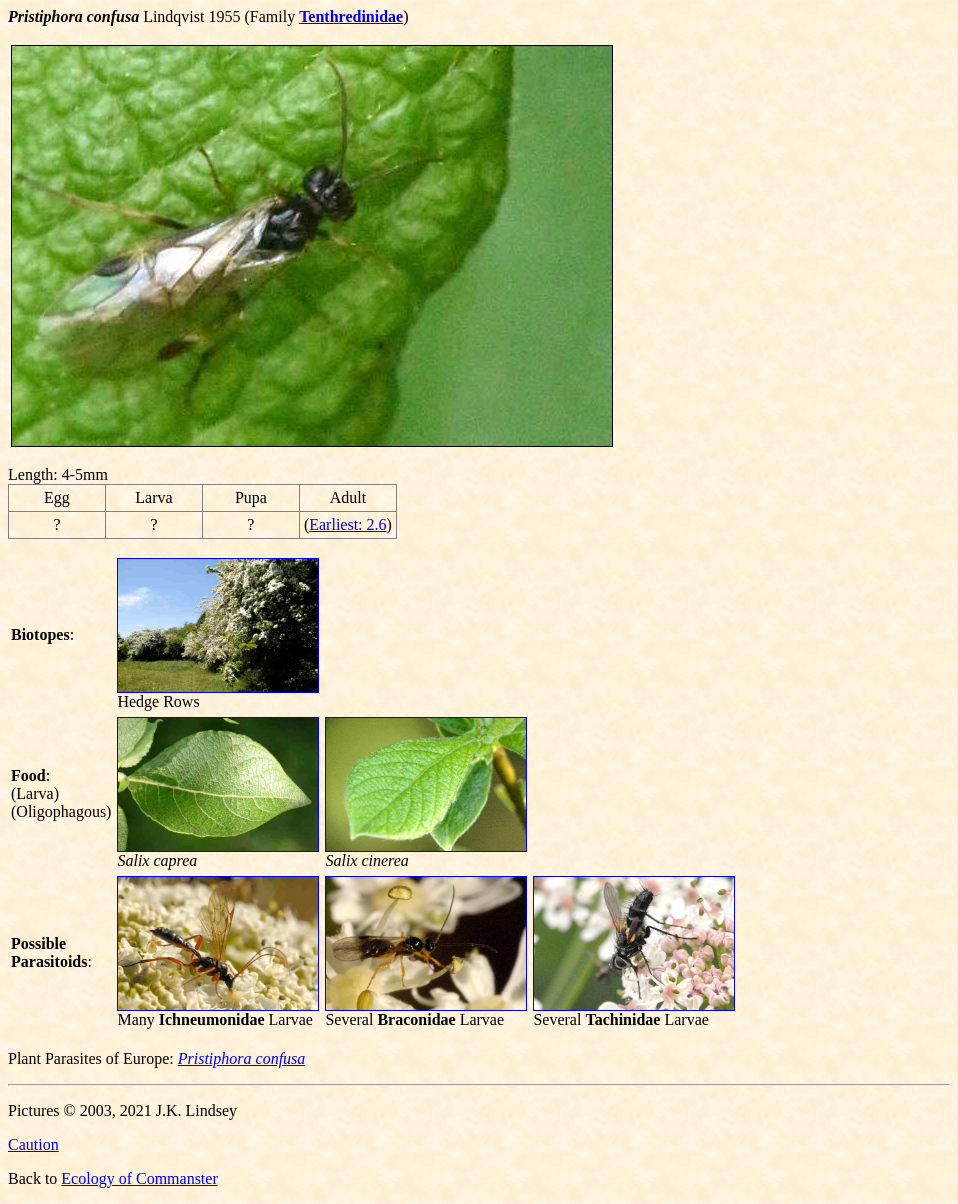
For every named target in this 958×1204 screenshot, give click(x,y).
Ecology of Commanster (139, 1178)
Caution (33, 1144)
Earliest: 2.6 (347, 524)
